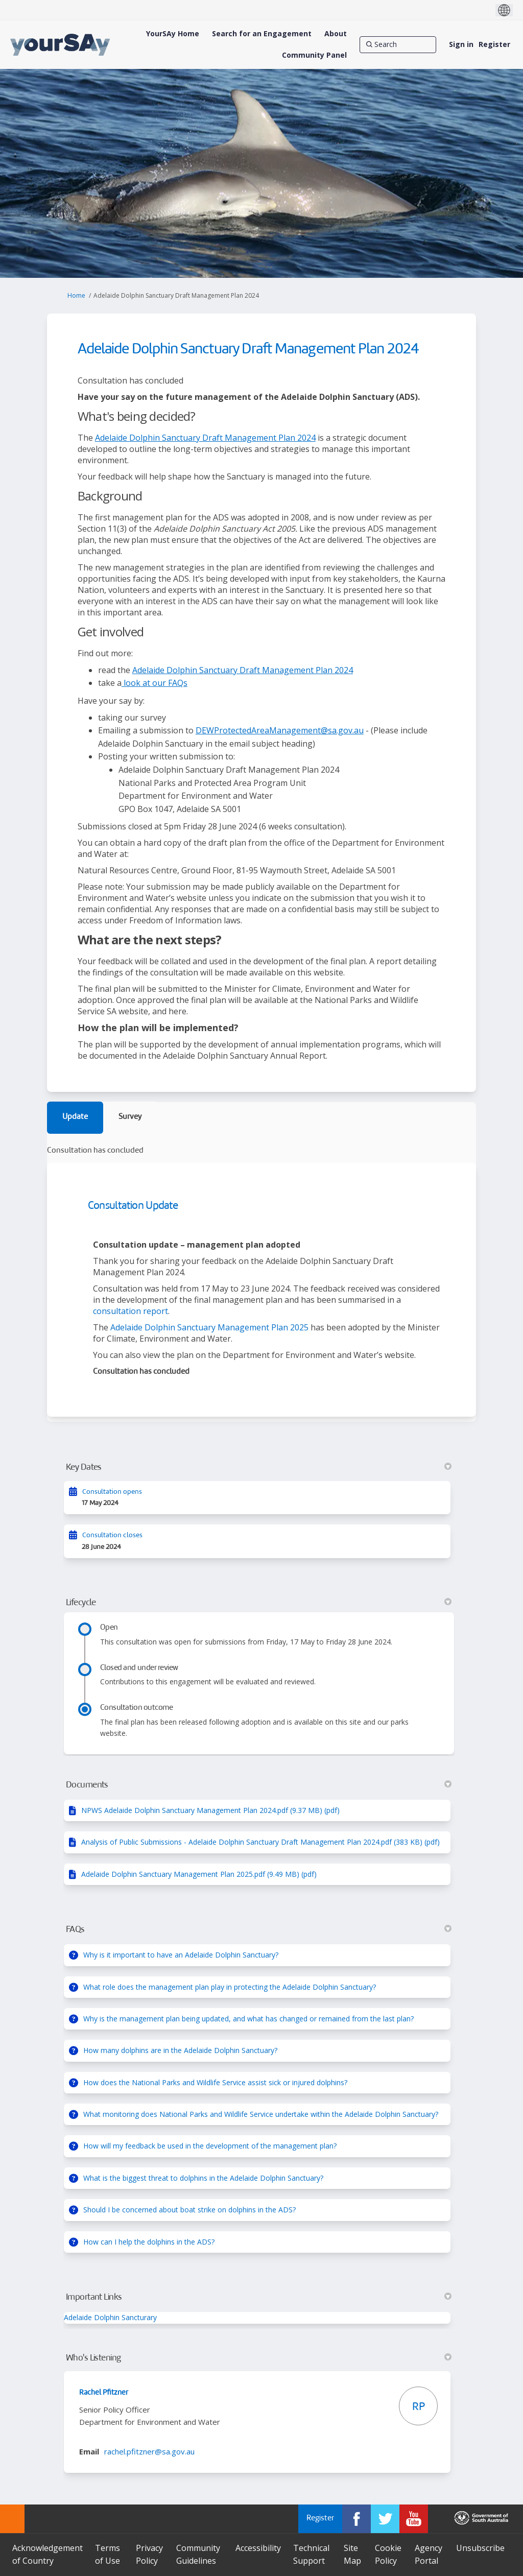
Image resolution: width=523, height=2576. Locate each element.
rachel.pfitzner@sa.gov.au (149, 2451)
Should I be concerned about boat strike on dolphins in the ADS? (189, 2209)
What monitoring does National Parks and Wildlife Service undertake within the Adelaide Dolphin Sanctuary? (260, 2114)
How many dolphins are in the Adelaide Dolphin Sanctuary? (180, 2050)
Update (75, 1117)
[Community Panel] (314, 55)
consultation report (130, 1311)
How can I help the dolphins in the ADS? (149, 2242)
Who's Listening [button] (258, 2358)
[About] (335, 33)
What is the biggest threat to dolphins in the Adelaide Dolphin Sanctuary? (203, 2178)
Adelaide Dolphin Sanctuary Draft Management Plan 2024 (205, 437)
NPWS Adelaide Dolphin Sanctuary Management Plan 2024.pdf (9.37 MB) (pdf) (210, 1810)
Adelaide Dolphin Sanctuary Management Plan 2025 (209, 1327)
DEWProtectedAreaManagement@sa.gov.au (280, 730)
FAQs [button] (258, 1929)
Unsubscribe (480, 2548)
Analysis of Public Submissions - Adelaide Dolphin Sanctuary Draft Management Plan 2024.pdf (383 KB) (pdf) (260, 1842)
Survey (129, 1117)
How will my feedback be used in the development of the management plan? (210, 2146)
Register (494, 44)
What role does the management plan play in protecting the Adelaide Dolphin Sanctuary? (229, 1987)
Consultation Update (133, 1206)
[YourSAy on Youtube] (413, 2519)
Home (76, 295)
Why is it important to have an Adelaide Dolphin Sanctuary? (180, 1955)
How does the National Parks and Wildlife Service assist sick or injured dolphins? (215, 2082)
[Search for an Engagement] (261, 33)
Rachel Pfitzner (103, 2392)
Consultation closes (112, 1535)
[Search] (398, 44)
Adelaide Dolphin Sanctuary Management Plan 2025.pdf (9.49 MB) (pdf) (199, 1874)
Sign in (461, 44)
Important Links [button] (258, 2297)
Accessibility (258, 2548)
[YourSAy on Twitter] (385, 2519)
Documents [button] (258, 1785)
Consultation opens (112, 1492)
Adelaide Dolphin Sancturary (110, 2317)
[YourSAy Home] (173, 33)
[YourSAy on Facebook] (356, 2519)
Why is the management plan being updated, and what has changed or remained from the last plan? (248, 2018)
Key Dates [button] (258, 1467)
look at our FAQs (154, 682)
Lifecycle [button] (258, 1602)
